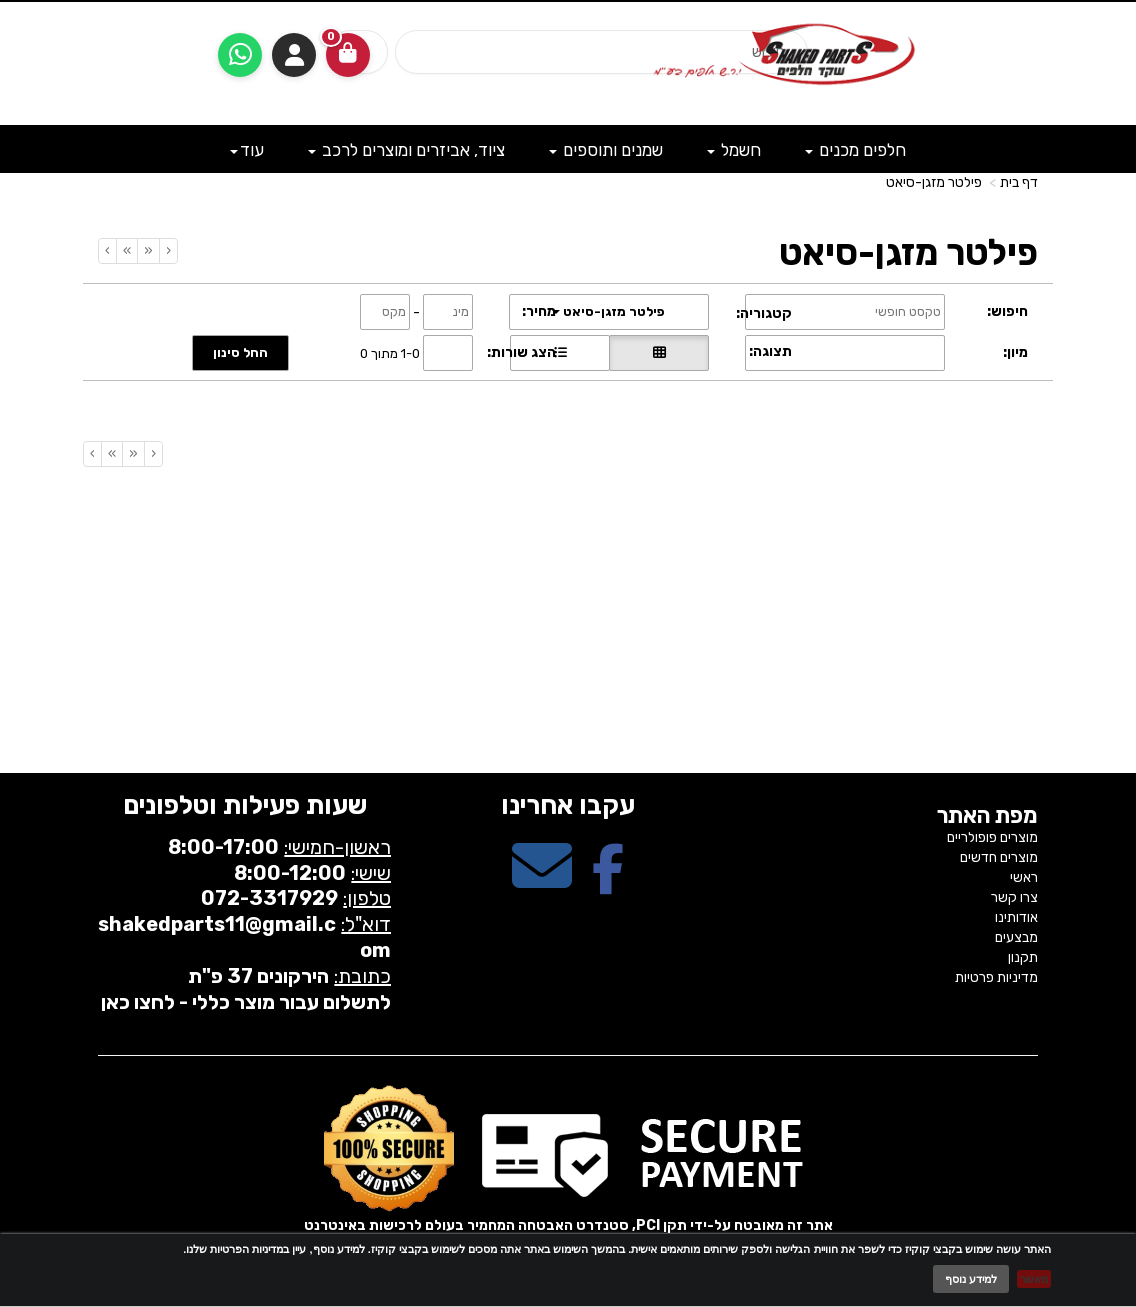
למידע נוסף (971, 1279)
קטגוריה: (764, 313)
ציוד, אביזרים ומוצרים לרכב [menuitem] (406, 150)
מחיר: (539, 311)
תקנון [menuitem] (1023, 957)
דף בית (1019, 182)
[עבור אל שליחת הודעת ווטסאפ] (240, 55)
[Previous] (148, 251)
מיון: (1015, 352)
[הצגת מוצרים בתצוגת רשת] (659, 353)
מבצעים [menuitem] (1016, 937)
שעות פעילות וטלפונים (245, 805)
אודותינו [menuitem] (1016, 917)
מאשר (1034, 1279)
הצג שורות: (521, 352)
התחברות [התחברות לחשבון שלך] (294, 55)
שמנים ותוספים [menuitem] (606, 150)
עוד (247, 150)
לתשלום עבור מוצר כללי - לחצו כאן (246, 1002)
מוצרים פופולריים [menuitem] (992, 837)
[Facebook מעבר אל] (608, 883)
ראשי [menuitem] (1024, 877)
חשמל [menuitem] (734, 150)
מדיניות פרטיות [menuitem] (996, 977)
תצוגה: (770, 351)
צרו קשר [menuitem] (1014, 897)
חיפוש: (1007, 311)
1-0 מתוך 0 (390, 352)
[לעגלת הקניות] (348, 55)
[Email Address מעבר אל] (542, 883)
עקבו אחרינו (568, 805)
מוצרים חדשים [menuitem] (999, 857)
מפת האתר (987, 816)
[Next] (126, 251)
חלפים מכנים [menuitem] (855, 150)
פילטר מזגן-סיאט (934, 182)
